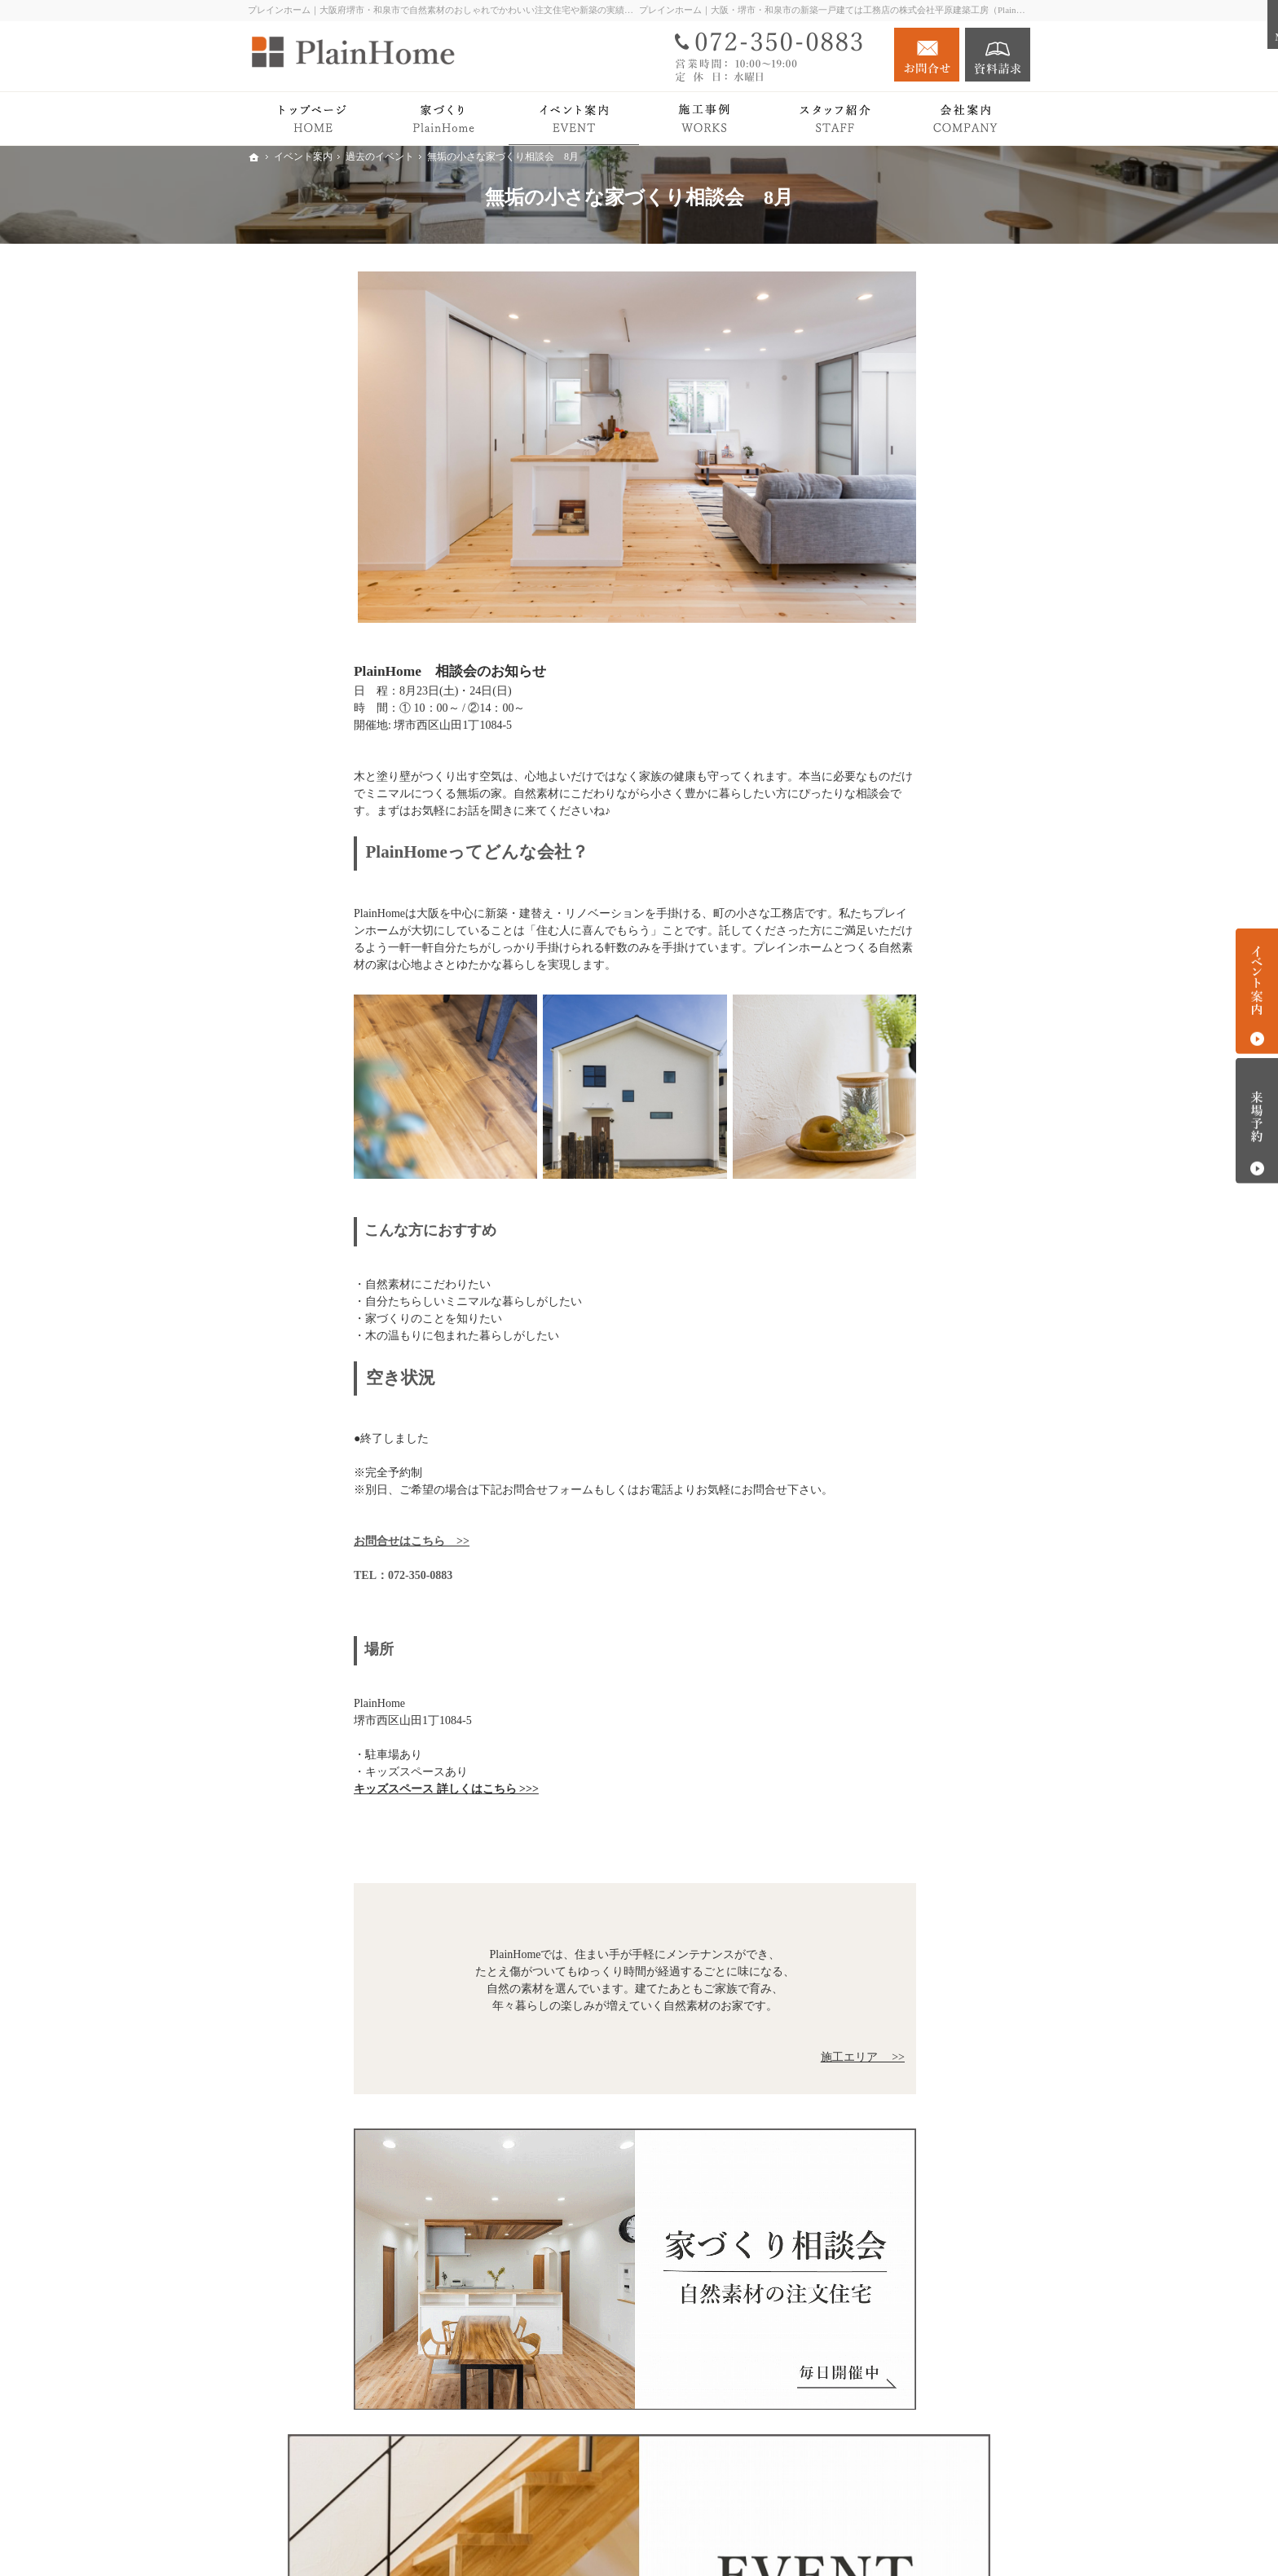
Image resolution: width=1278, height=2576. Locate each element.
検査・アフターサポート (934, 677)
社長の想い (899, 1062)
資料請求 (997, 55)
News (869, 998)
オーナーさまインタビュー (924, 806)
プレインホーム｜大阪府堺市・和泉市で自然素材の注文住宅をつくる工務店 (776, 2537)
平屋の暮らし (890, 740)
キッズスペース (911, 1134)
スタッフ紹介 (905, 1086)
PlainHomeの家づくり (910, 573)
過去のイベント (911, 935)
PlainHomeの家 (893, 541)
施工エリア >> (757, 2057)
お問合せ (926, 55)
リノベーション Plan (907, 870)
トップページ (890, 508)
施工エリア (899, 1110)
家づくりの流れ (911, 652)
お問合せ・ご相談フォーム (932, 2475)
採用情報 (878, 1165)
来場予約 (1257, 1121)
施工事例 (878, 773)
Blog (867, 965)
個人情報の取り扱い (907, 1198)
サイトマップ (890, 1230)
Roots (884, 605)
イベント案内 (890, 903)
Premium (876, 708)
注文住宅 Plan (890, 837)
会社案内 (878, 1031)
